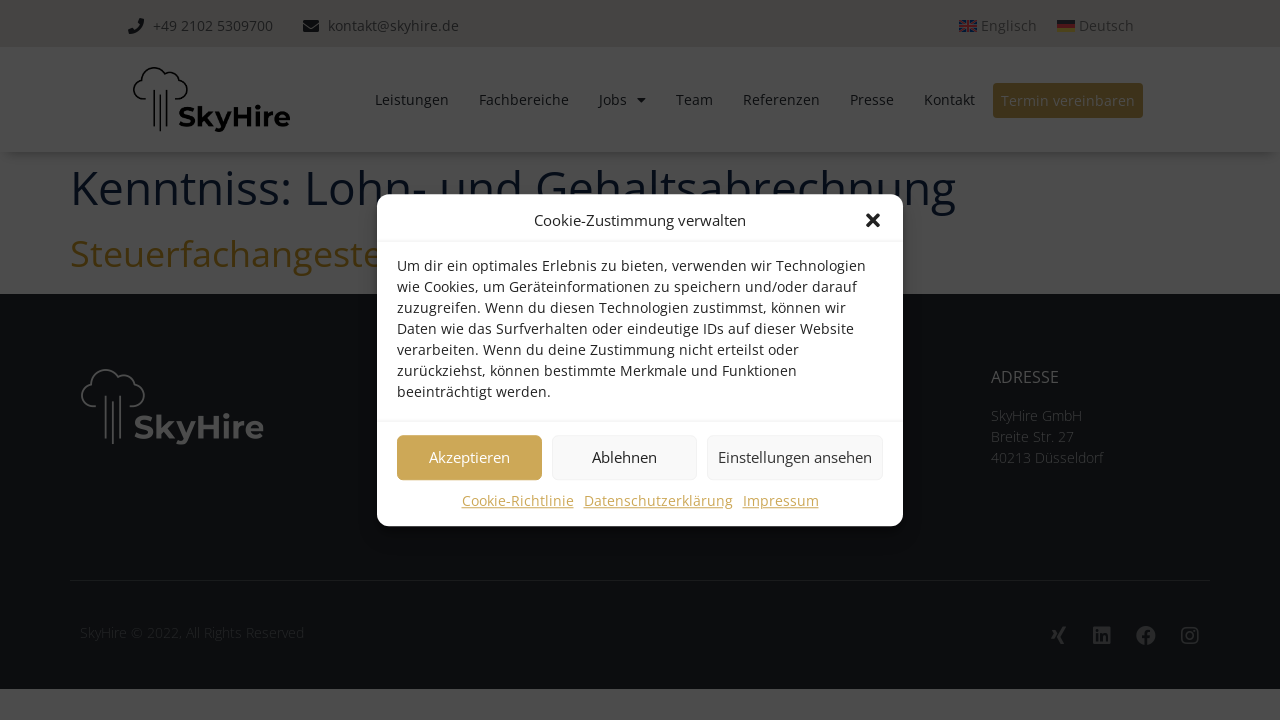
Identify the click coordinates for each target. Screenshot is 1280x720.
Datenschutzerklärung (658, 500)
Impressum (781, 500)
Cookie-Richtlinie (518, 500)
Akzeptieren (469, 457)
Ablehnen (624, 457)
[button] (873, 221)
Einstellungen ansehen (795, 457)
